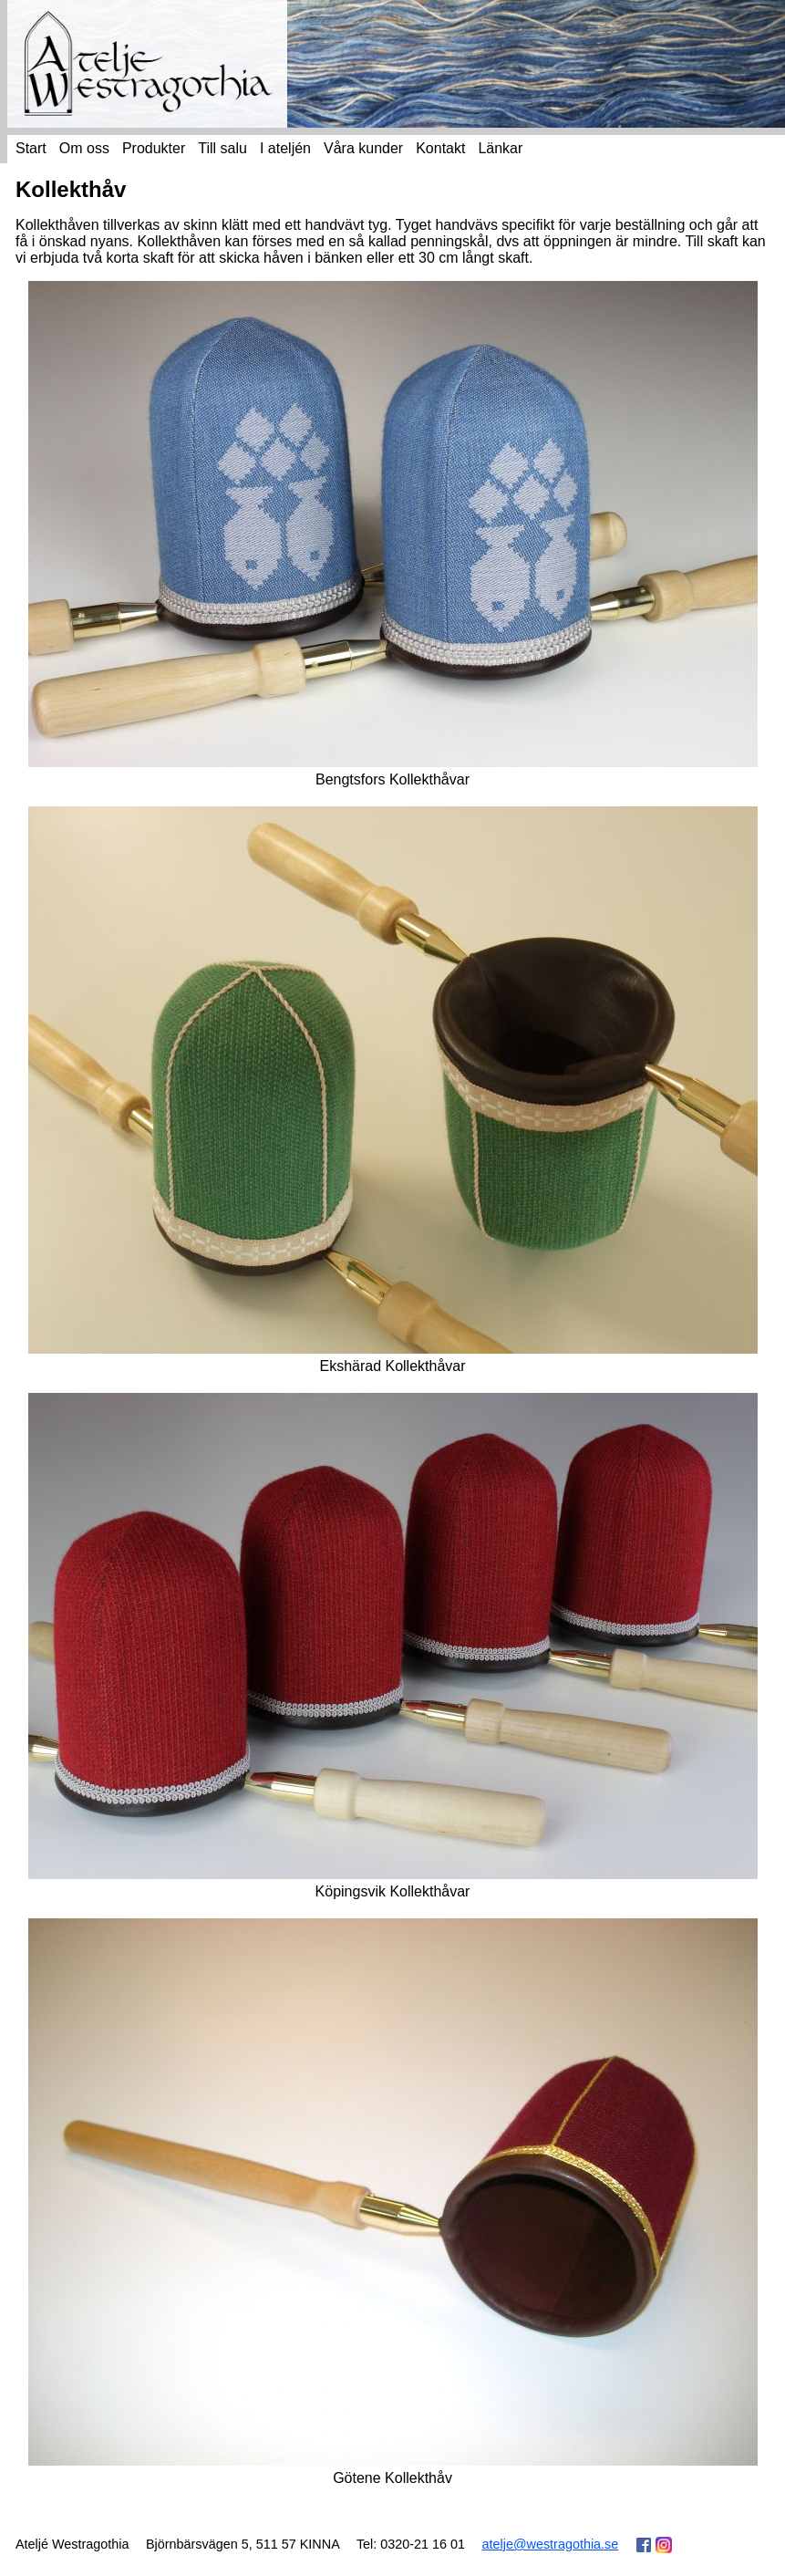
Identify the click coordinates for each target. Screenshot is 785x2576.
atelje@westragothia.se (549, 2544)
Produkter (153, 148)
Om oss (84, 148)
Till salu (222, 148)
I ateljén (285, 148)
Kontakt (440, 148)
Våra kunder (363, 148)
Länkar (500, 148)
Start (30, 148)
